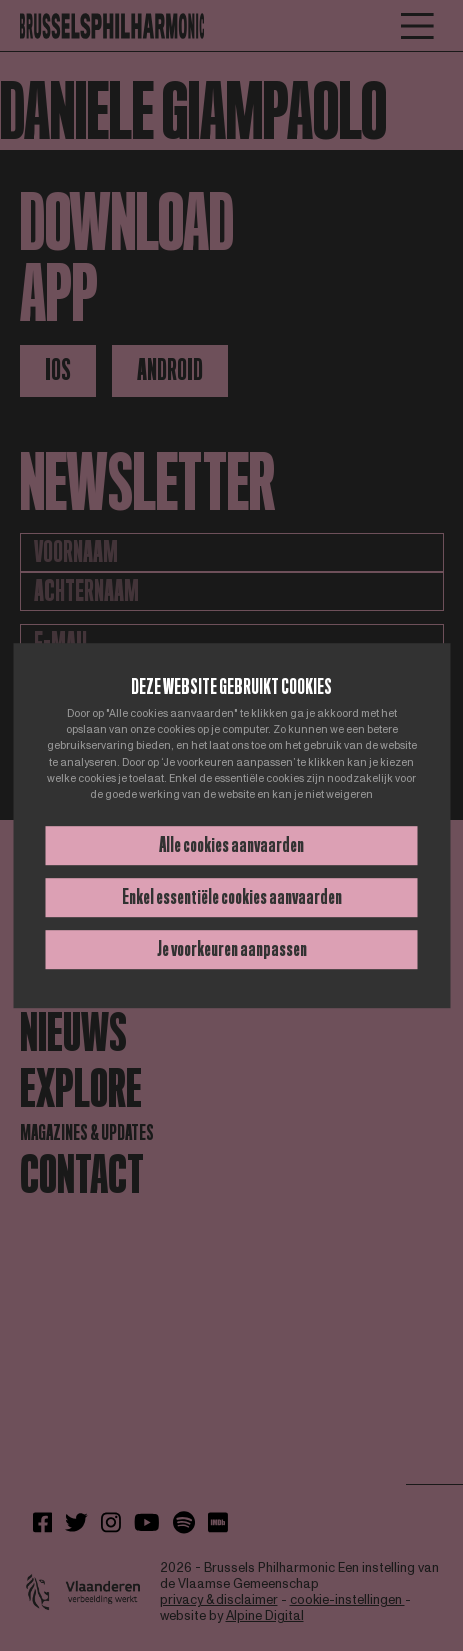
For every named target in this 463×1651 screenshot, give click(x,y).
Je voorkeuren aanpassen (232, 949)
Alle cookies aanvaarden (231, 845)
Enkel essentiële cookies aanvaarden (232, 897)
